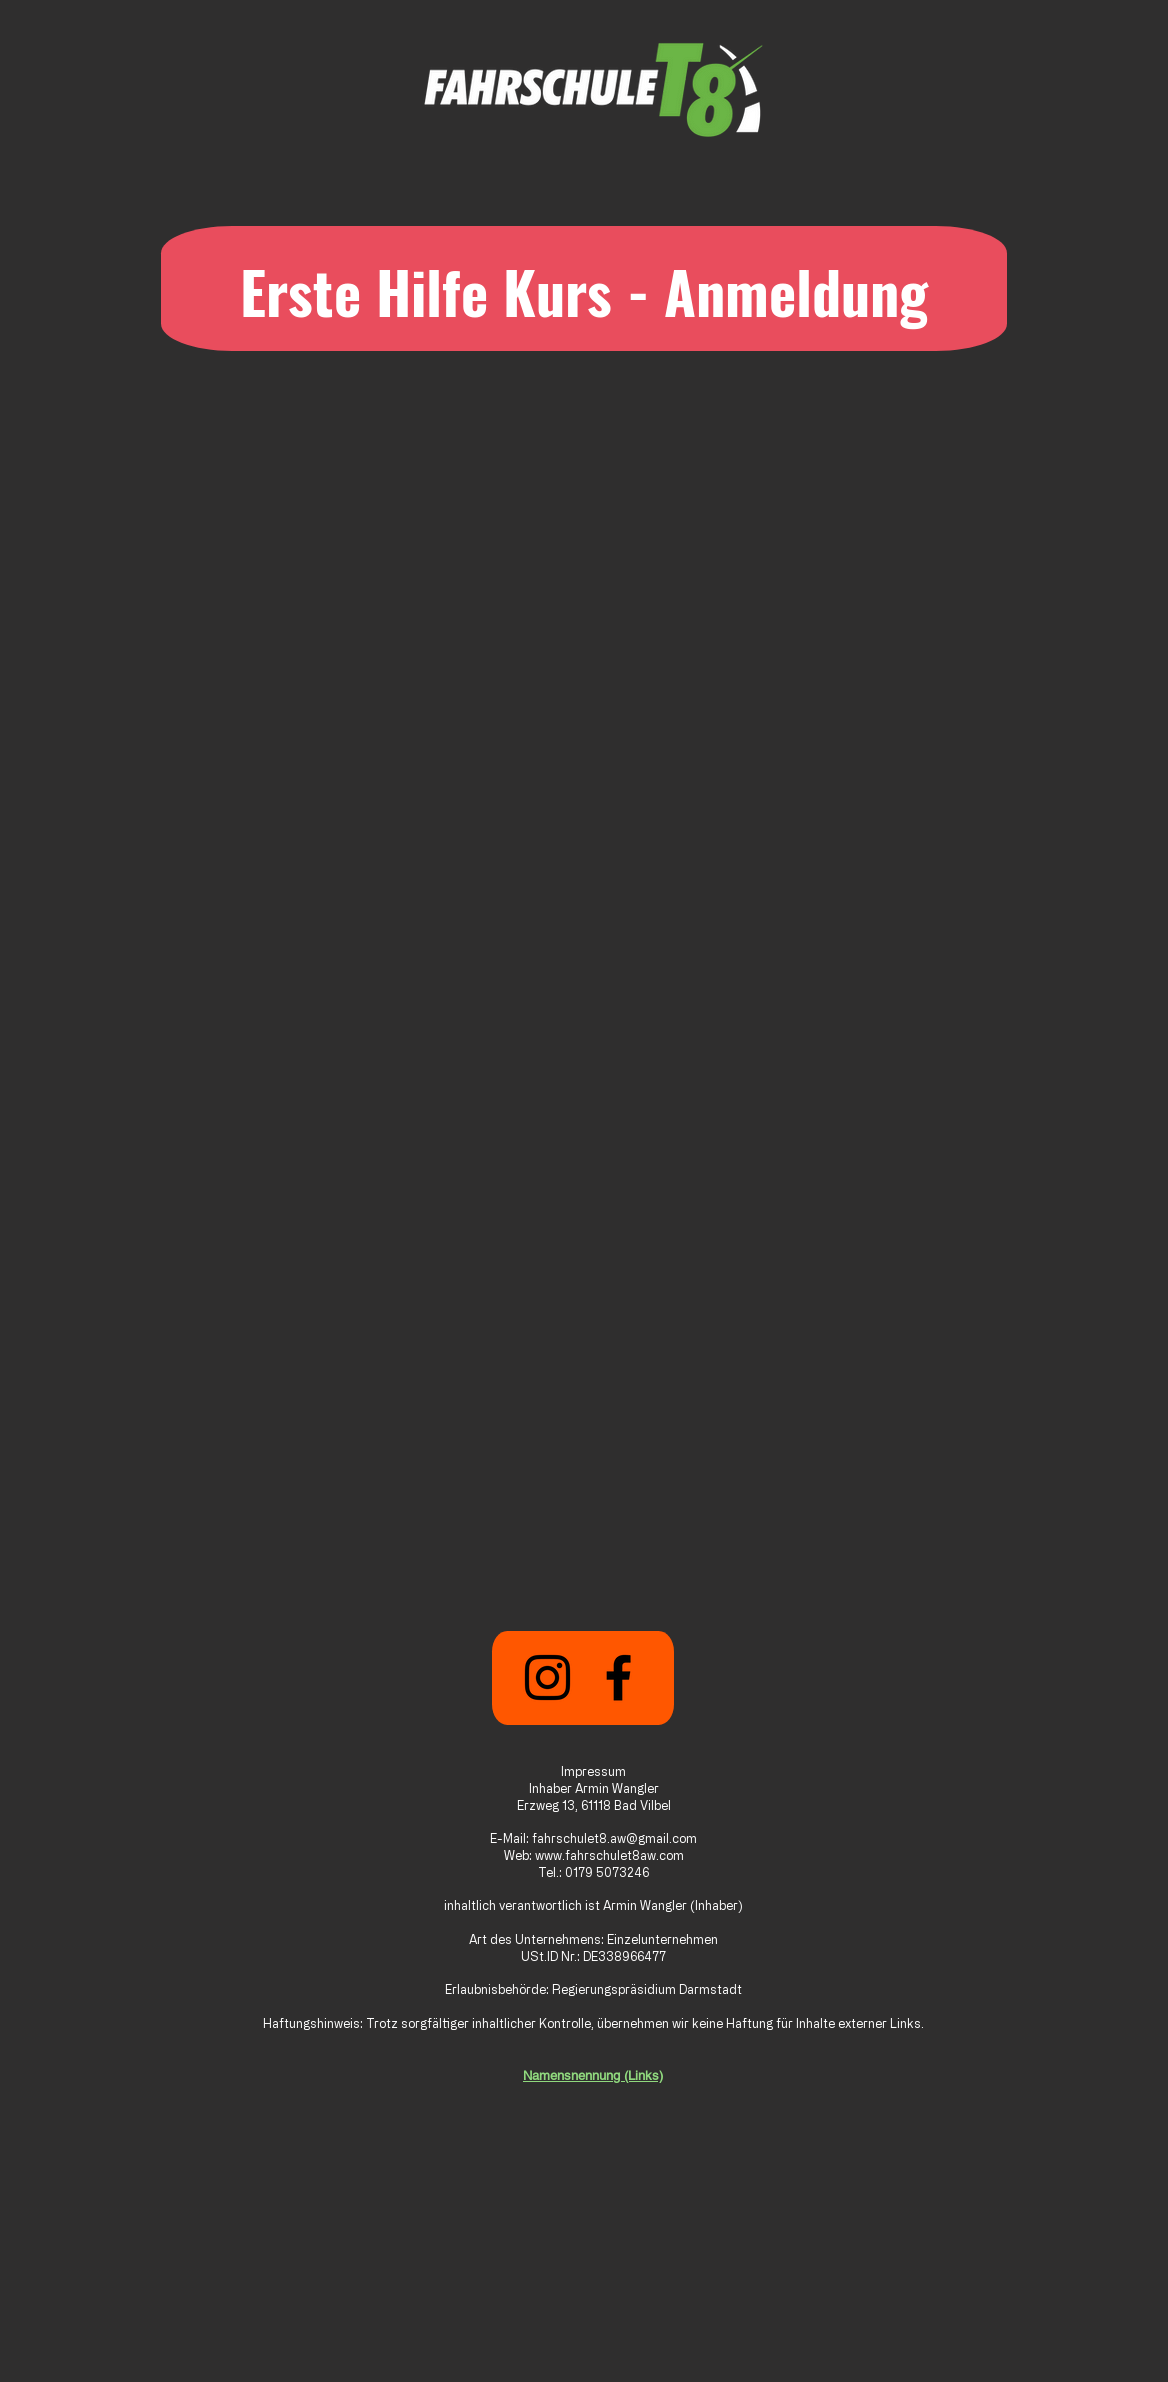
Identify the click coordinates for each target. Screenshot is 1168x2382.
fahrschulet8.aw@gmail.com (614, 1838)
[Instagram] (547, 1677)
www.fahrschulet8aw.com (609, 1855)
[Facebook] (618, 1677)
